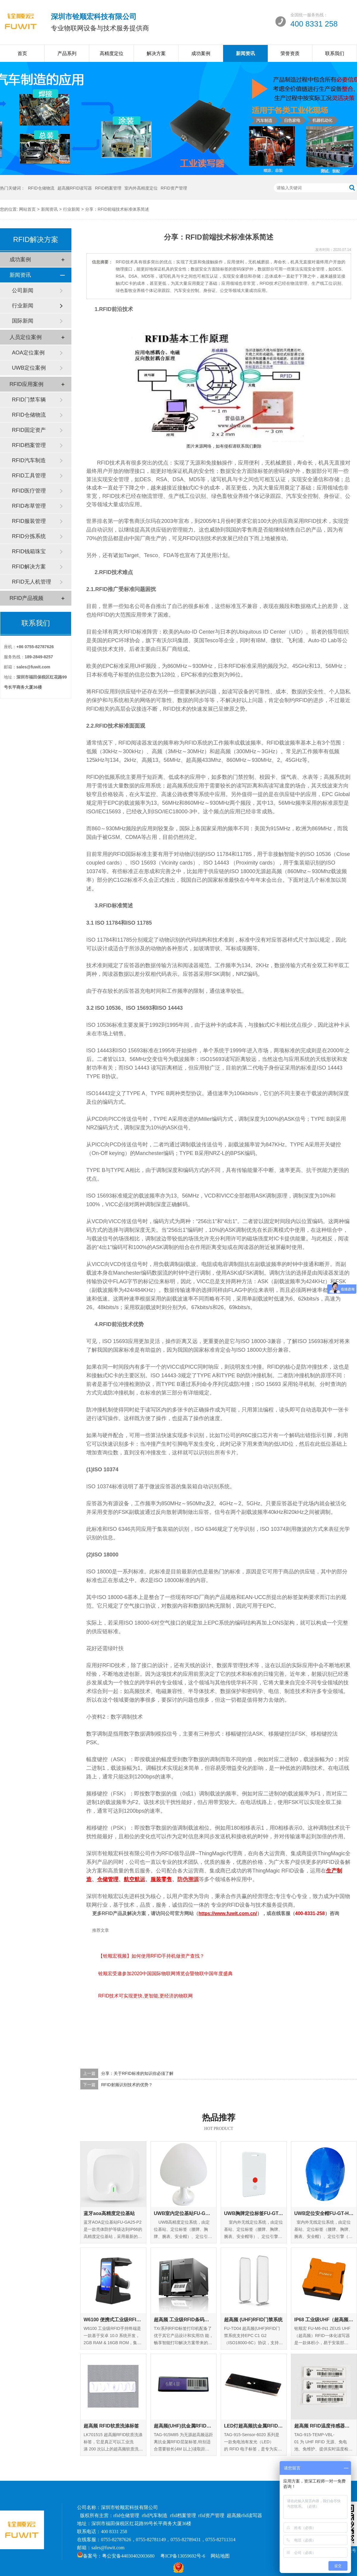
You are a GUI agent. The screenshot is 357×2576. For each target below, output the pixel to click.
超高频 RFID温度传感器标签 (324, 2425)
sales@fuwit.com (107, 2547)
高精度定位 (111, 53)
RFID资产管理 (174, 188)
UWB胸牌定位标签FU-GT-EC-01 (254, 2213)
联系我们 (334, 53)
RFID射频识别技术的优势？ (127, 2084)
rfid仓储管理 (126, 2515)
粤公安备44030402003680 (128, 2555)
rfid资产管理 (211, 2515)
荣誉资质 (290, 53)
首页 (22, 53)
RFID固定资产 (29, 430)
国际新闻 (22, 321)
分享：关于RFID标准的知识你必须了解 (137, 2073)
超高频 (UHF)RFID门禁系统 (253, 2319)
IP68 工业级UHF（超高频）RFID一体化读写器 (324, 2319)
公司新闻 (22, 290)
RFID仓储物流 (41, 188)
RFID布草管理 (29, 506)
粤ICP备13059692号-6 (182, 2555)
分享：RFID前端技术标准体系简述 (117, 209)
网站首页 (27, 209)
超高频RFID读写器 (74, 188)
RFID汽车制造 (29, 460)
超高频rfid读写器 (244, 2515)
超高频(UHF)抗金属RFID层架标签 (183, 2425)
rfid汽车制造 (154, 2515)
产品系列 (66, 53)
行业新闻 (71, 209)
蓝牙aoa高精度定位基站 (109, 2213)
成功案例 (200, 53)
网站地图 (220, 2555)
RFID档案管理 (108, 188)
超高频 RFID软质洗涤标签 (111, 2425)
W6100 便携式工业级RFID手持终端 (113, 2319)
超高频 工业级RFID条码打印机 (183, 2319)
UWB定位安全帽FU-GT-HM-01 (324, 2213)
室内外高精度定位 (141, 188)
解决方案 (156, 53)
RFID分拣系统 (29, 536)
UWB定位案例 (29, 368)
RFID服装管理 (29, 521)
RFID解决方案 (29, 567)
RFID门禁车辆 (29, 400)
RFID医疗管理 (29, 491)
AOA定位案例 (28, 353)
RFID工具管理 (29, 476)
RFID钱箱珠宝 (29, 551)
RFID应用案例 (26, 384)
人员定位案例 (26, 337)
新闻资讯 (245, 53)
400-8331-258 (310, 1913)
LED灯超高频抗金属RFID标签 (254, 2425)
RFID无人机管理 (31, 582)
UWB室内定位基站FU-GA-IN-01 (183, 2213)
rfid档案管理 (183, 2515)
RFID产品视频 (26, 598)
